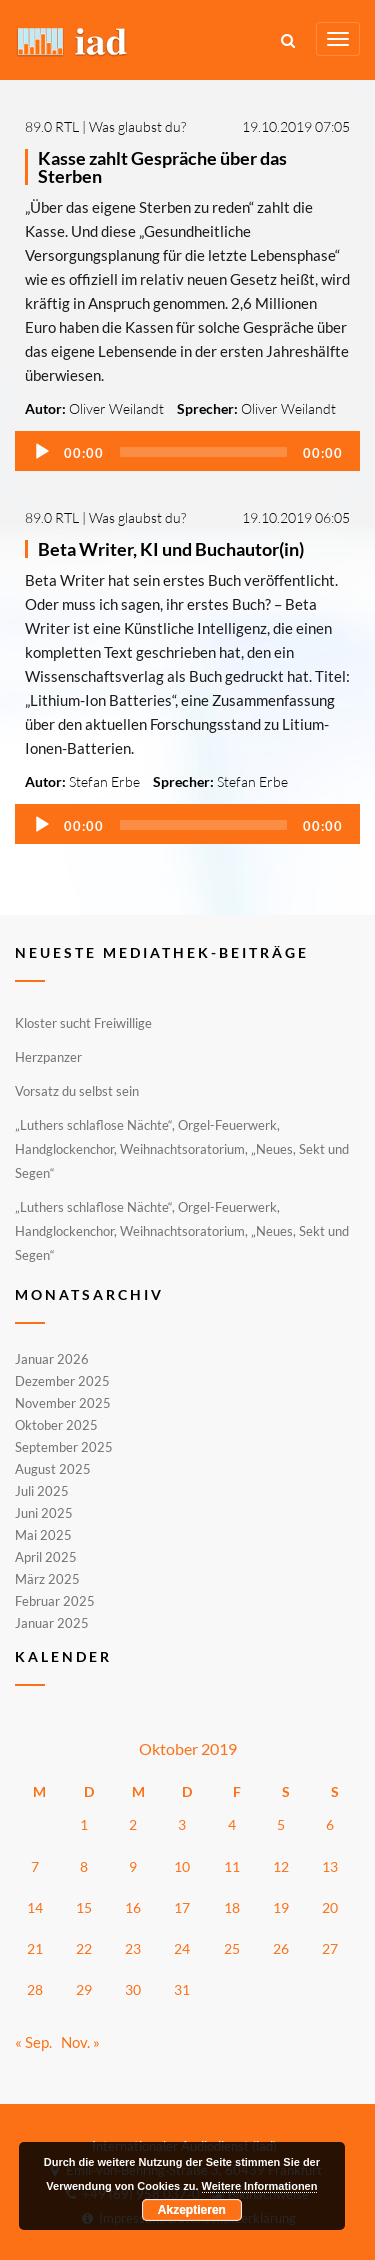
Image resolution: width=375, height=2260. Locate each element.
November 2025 (63, 1403)
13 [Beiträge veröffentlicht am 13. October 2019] (330, 1866)
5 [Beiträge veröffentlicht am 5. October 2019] (281, 1824)
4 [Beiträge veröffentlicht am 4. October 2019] (232, 1824)
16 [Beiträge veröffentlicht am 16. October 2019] (133, 1907)
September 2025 (64, 1447)
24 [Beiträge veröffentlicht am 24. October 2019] (182, 1948)
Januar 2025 (52, 1622)
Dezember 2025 (62, 1381)
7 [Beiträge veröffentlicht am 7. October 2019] (35, 1866)
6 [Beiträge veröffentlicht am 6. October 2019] (330, 1824)
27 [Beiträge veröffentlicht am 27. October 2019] (330, 1948)
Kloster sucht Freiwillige (83, 1023)
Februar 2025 (55, 1601)
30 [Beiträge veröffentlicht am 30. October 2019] (133, 1989)
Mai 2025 (43, 1535)
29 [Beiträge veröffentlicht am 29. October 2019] (84, 1989)
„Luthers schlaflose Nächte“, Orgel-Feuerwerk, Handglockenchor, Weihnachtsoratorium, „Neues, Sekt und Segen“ (182, 1149)
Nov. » (80, 2042)
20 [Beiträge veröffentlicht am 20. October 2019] (330, 1907)
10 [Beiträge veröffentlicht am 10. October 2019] (182, 1866)
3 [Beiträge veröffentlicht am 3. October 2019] (182, 1824)
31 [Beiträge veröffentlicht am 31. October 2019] (182, 1989)
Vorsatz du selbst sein (77, 1091)
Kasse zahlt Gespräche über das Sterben (162, 167)
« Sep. (33, 2042)
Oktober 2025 (56, 1425)
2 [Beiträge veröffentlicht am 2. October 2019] (133, 1824)
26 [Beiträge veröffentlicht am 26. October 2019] (281, 1948)
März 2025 (47, 1579)
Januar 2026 (52, 1360)
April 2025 (46, 1557)
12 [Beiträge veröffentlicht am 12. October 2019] (281, 1866)
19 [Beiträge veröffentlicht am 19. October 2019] (281, 1907)
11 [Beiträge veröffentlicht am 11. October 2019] (232, 1866)
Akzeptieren (192, 2210)
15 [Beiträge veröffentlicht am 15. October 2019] (84, 1907)
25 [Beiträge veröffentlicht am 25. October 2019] (232, 1948)
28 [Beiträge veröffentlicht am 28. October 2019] (35, 1989)
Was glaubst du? (137, 126)
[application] (187, 451)
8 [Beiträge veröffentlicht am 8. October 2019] (84, 1866)
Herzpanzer (48, 1057)
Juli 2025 (42, 1491)
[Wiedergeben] (42, 452)
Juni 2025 (44, 1513)
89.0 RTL (52, 126)
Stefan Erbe (104, 781)
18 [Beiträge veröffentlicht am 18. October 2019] (232, 1907)
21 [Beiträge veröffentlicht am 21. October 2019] (35, 1948)
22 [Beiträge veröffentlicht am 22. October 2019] (84, 1948)
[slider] (203, 452)
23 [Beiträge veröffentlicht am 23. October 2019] (133, 1948)
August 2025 (53, 1469)
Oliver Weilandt (116, 408)
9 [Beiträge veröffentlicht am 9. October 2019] (133, 1866)
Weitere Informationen (260, 2186)
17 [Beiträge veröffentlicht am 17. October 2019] (182, 1907)
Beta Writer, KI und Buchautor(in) (171, 549)
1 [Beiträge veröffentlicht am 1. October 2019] (84, 1824)
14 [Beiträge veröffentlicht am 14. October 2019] (35, 1907)
